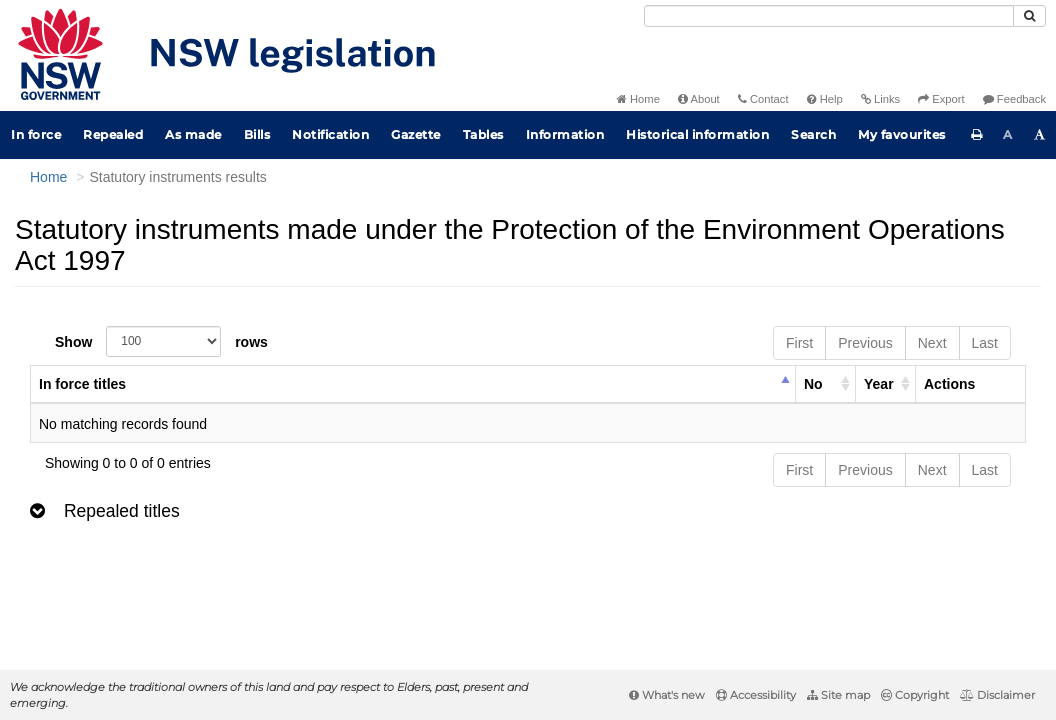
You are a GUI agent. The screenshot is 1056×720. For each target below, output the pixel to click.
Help (825, 99)
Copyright (915, 695)
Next (932, 343)
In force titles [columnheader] (82, 384)
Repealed (113, 134)
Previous (865, 343)
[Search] (829, 16)
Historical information (697, 134)
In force (36, 134)
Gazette (416, 134)
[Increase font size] (1040, 135)
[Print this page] (977, 135)
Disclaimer (997, 695)
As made (193, 134)
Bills (257, 134)
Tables (483, 134)
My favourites (902, 134)
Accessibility (756, 695)
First (799, 343)
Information (565, 134)
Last (985, 343)
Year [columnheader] (879, 384)
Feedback (1014, 99)
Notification (330, 134)
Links (880, 99)
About (699, 99)
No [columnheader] (813, 384)
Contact (763, 99)
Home (638, 99)
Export (941, 99)
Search (813, 134)
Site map (838, 695)
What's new (667, 695)
